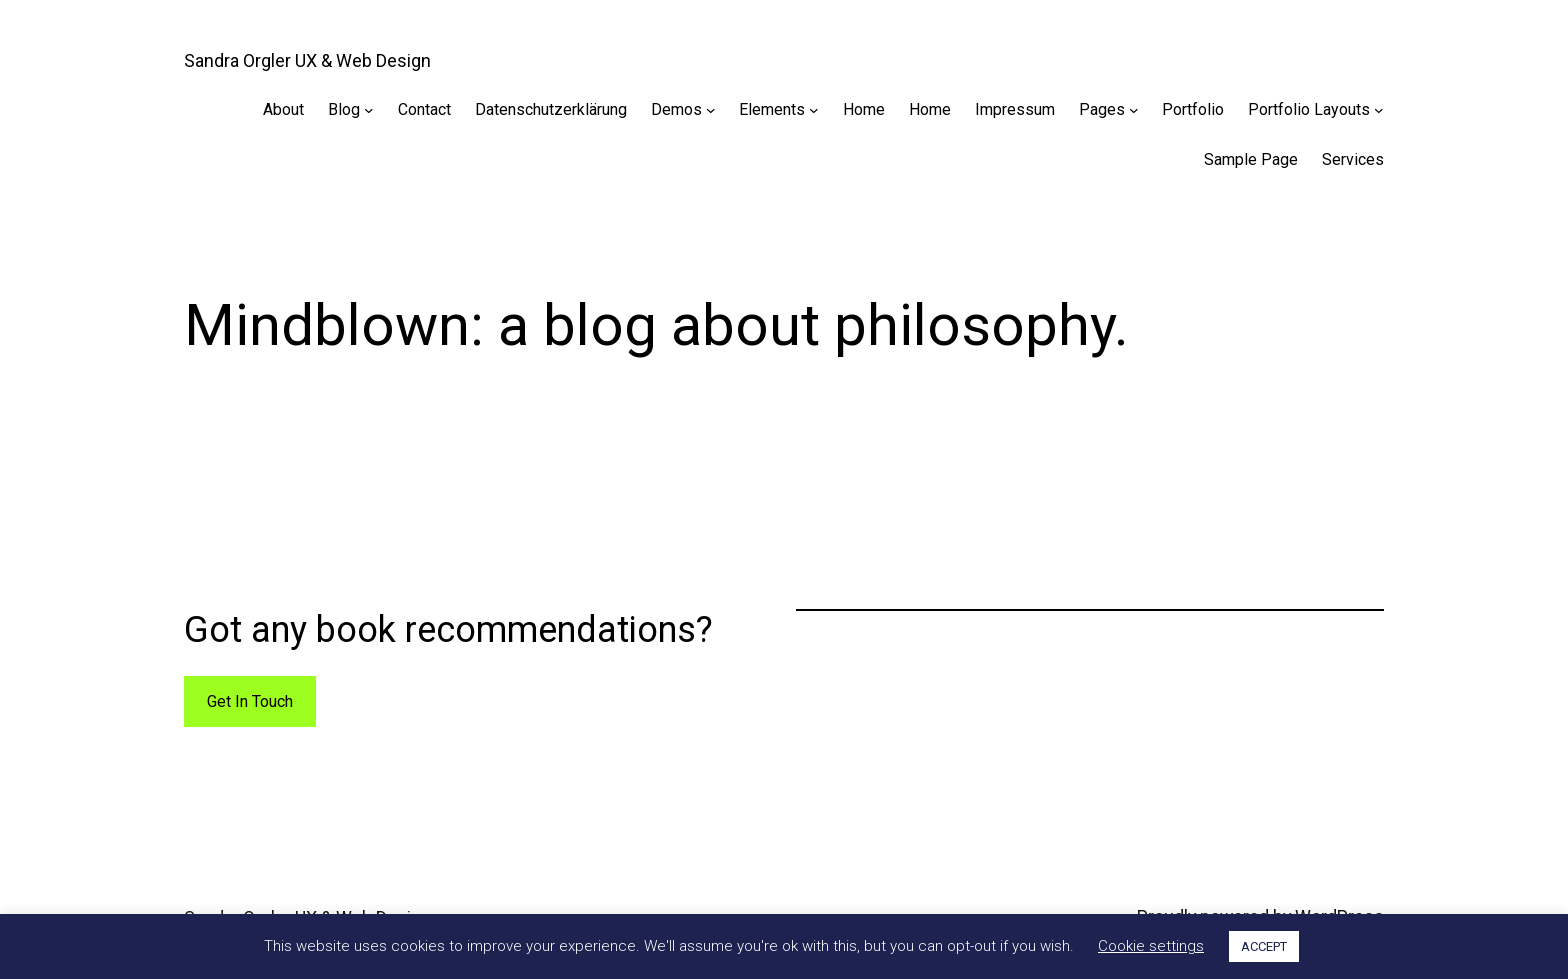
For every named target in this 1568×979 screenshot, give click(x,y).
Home (864, 109)
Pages (1102, 109)
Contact (424, 109)
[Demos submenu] (711, 110)
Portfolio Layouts (1309, 109)
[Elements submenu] (814, 110)
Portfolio (1193, 109)
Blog (344, 109)
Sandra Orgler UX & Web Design (307, 60)
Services (1353, 159)
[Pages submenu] (1134, 110)
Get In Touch (250, 701)
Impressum (1015, 109)
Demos (676, 109)
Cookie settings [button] (1151, 946)
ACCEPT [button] (1264, 946)
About (283, 109)
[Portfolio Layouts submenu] (1379, 110)
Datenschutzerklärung (551, 109)
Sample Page (1251, 159)
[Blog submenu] (369, 110)
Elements (772, 109)
